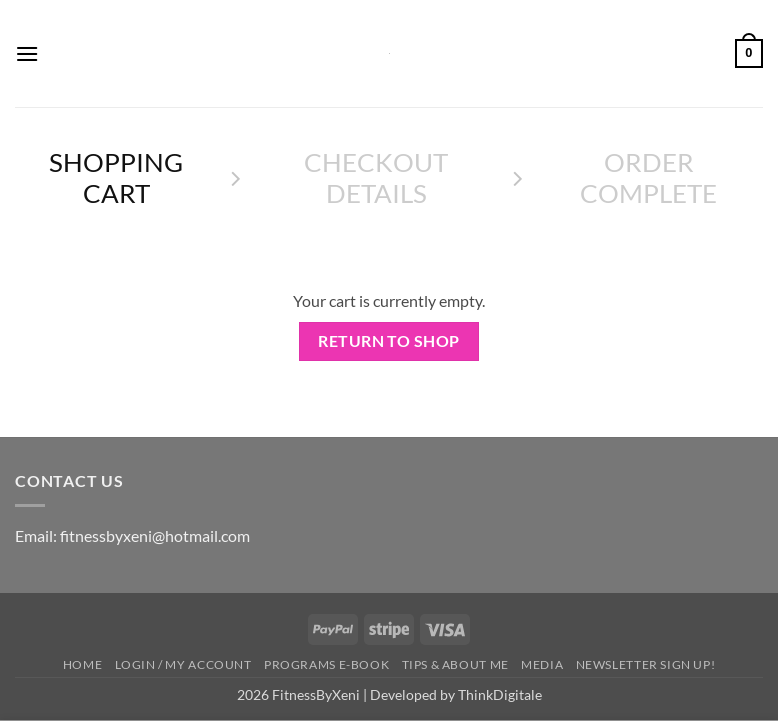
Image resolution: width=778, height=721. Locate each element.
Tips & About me (455, 664)
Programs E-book (326, 664)
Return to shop (389, 341)
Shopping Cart (116, 177)
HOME (82, 664)
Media (542, 664)
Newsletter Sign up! (646, 664)
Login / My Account (183, 664)
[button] (27, 53)
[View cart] (749, 54)
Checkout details (376, 177)
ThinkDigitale (500, 694)
